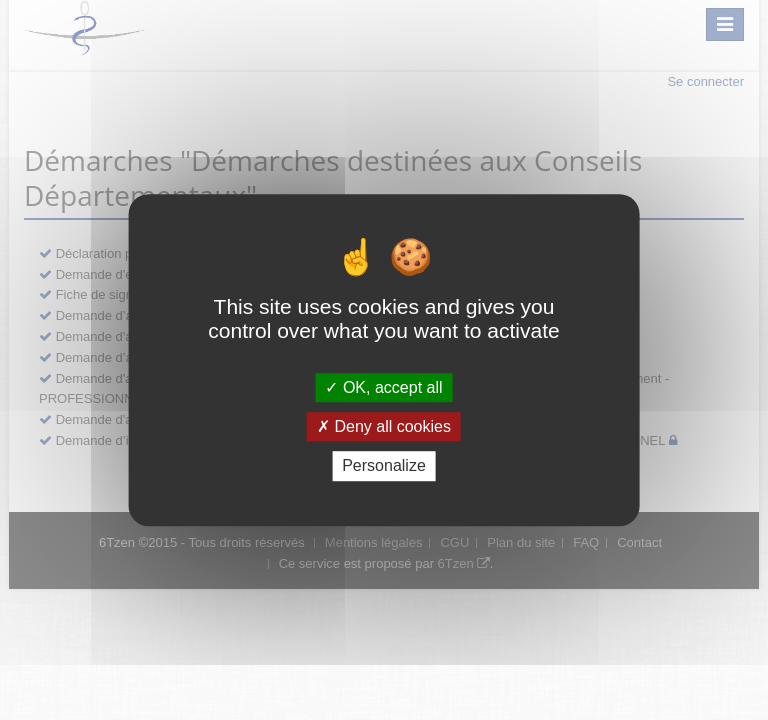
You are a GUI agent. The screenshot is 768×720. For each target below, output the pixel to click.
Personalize (384, 466)
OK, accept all (383, 387)
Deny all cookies (384, 426)
